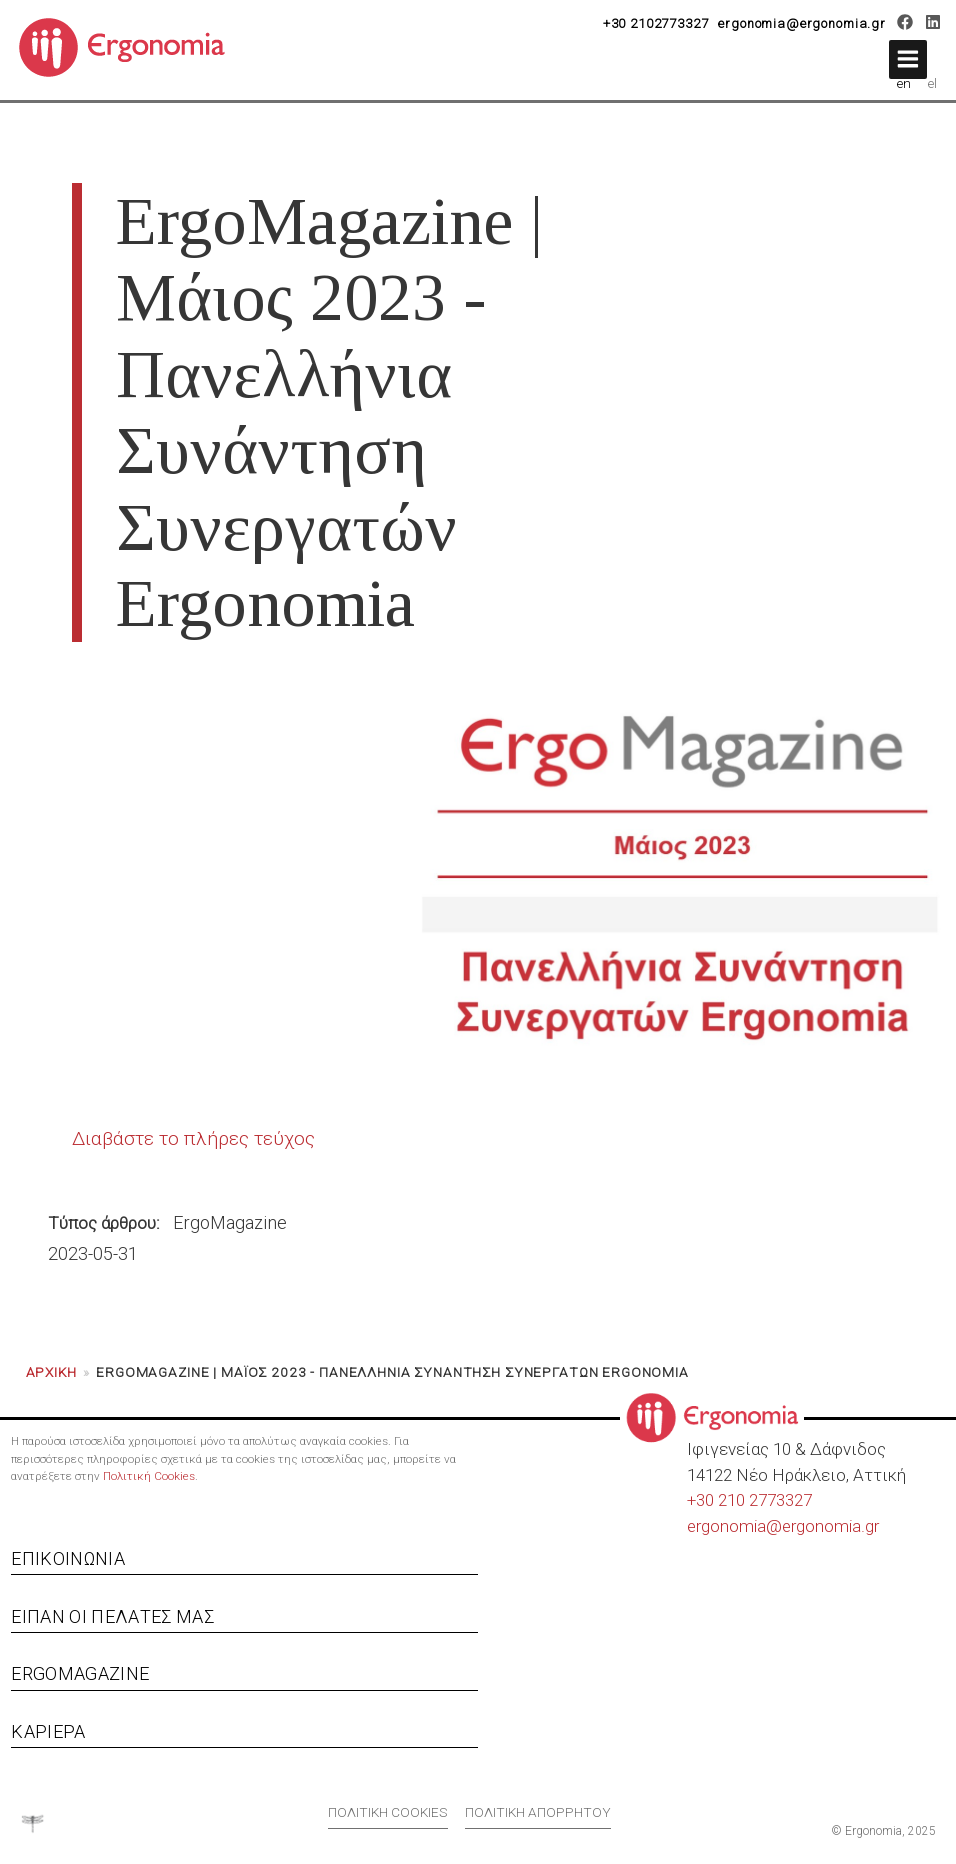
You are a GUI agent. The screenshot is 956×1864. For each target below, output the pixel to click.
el (932, 83)
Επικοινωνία (68, 1558)
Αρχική (51, 1372)
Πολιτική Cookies (149, 1476)
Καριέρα (48, 1731)
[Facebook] (905, 25)
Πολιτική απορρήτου (538, 1812)
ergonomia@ (734, 1526)
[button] (908, 59)
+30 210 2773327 (749, 1500)
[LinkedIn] (932, 25)
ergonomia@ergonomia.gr (802, 23)
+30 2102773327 (656, 23)
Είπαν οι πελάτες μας (112, 1616)
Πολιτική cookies (388, 1812)
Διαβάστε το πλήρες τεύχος (193, 1138)
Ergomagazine (80, 1673)
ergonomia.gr (830, 1526)
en (904, 83)
